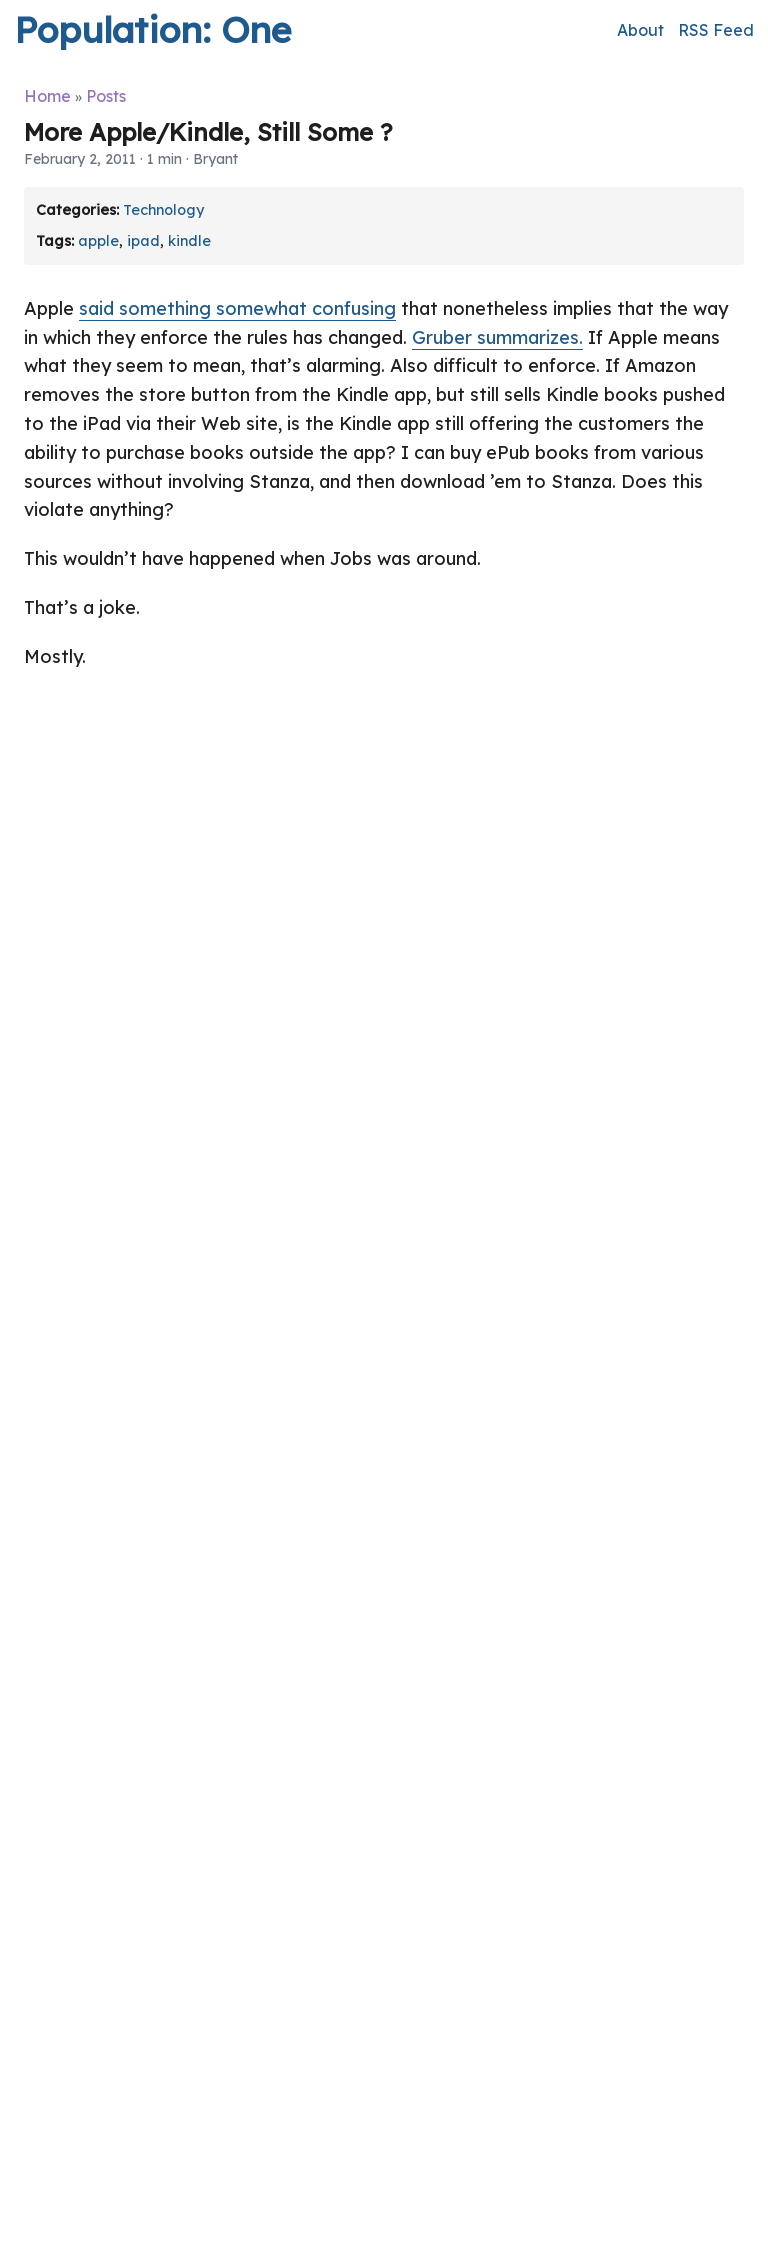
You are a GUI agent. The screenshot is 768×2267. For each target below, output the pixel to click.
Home (47, 96)
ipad (143, 241)
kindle (189, 241)
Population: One (152, 29)
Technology (163, 210)
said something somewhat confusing (237, 308)
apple (98, 241)
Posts (106, 96)
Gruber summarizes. (497, 337)
